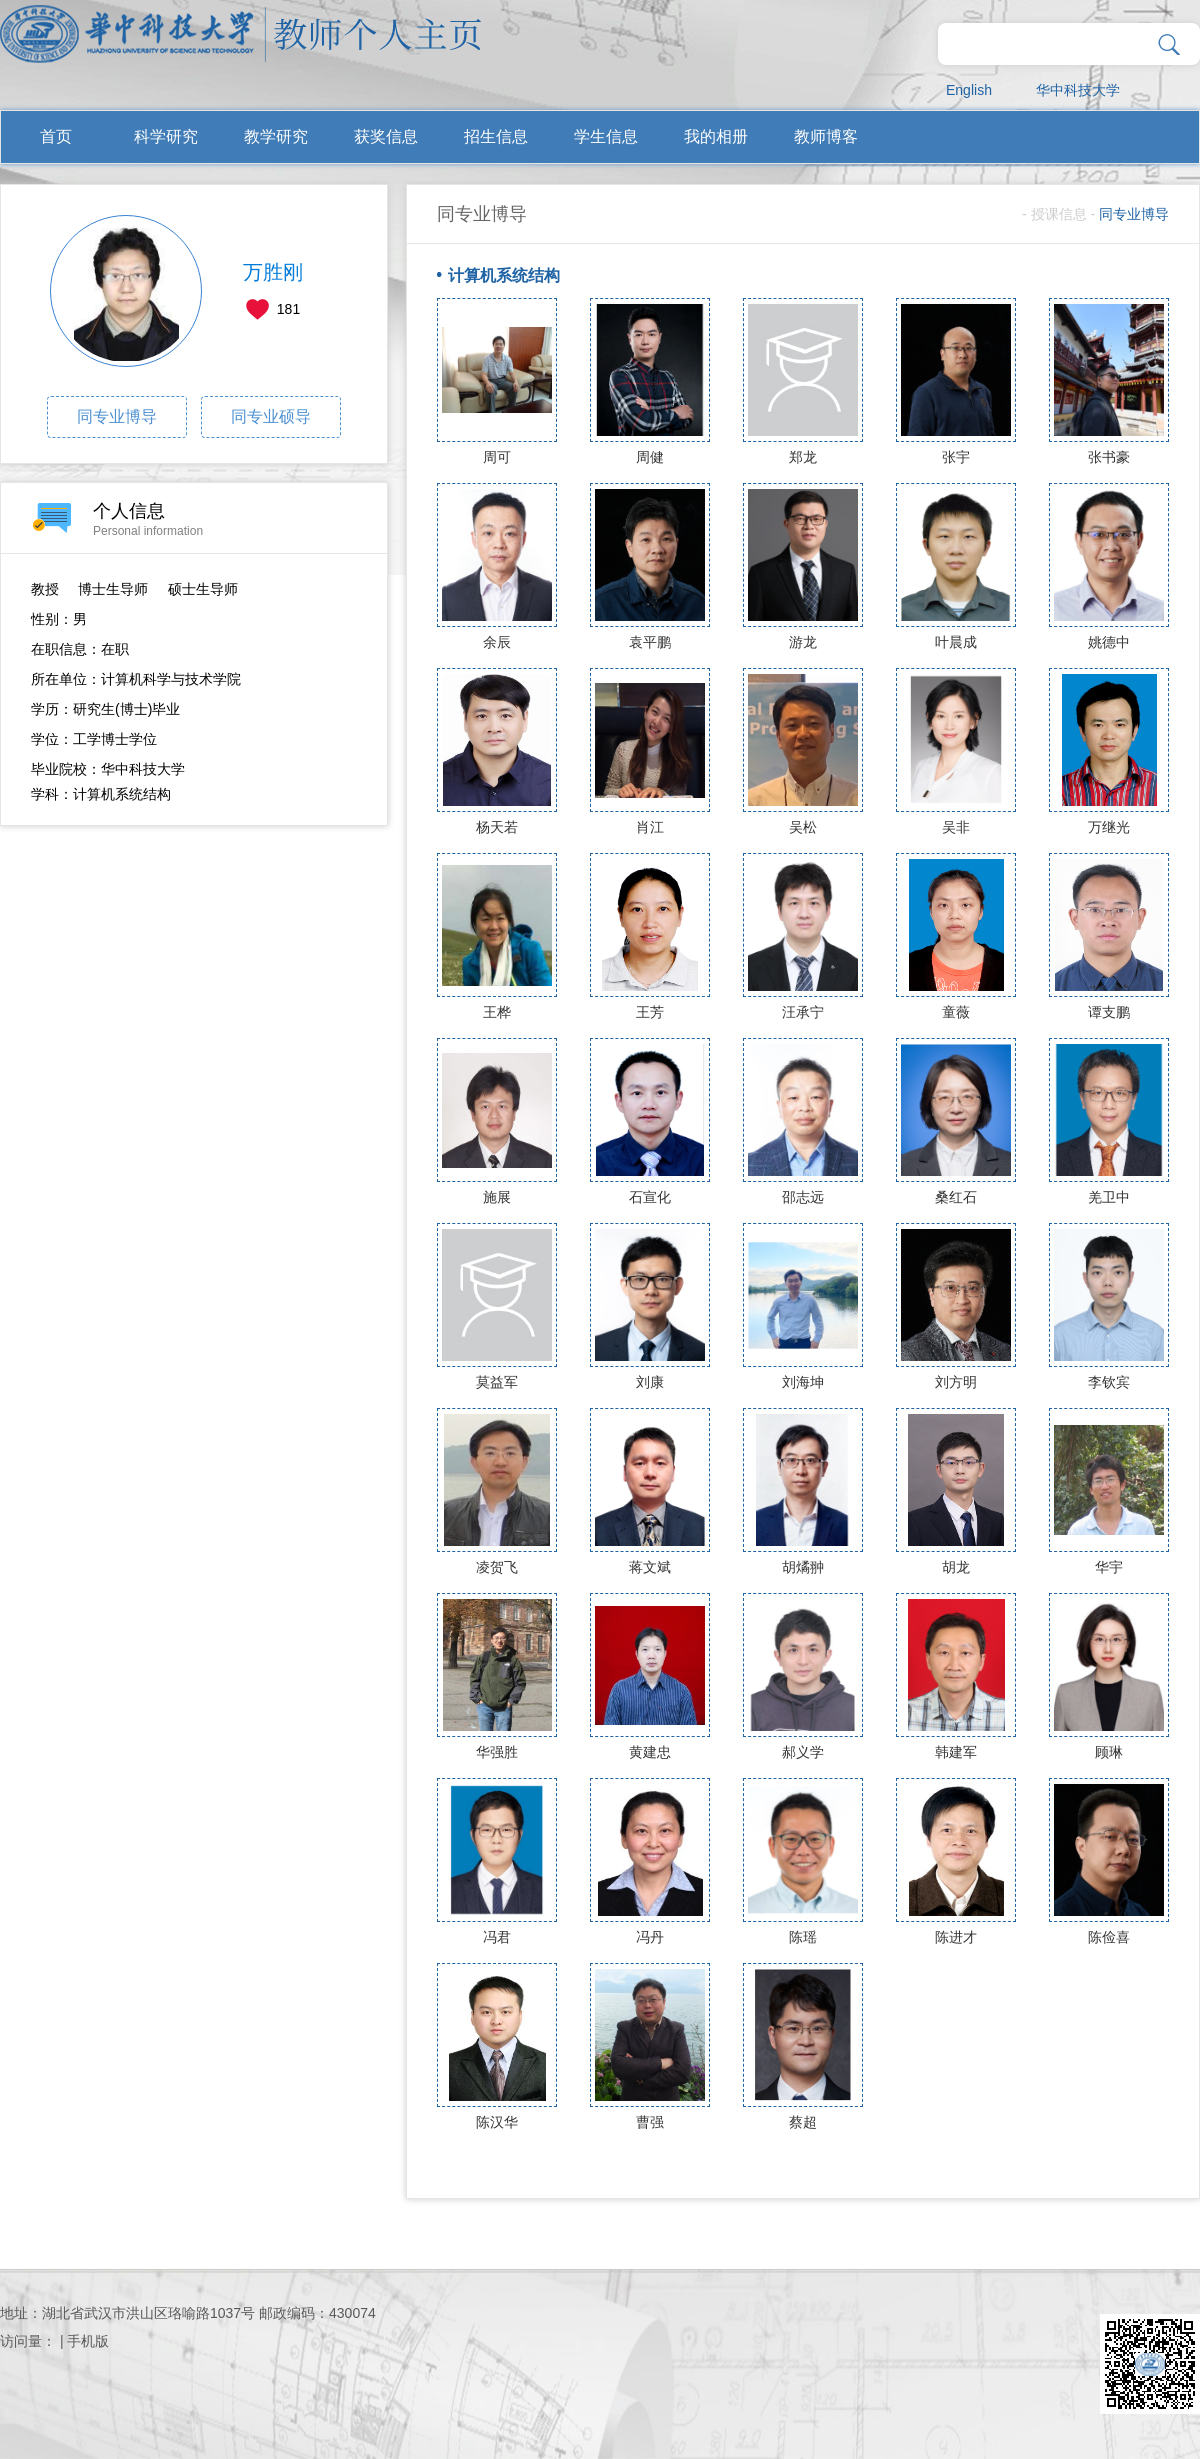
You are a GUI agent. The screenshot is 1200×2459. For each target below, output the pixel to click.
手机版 (88, 2341)
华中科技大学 (1078, 90)
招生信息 (496, 136)
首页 (56, 136)
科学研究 (166, 136)
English (969, 90)
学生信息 (606, 136)
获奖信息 (386, 136)
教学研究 (276, 136)
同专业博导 (117, 416)
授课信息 (1059, 214)
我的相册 (716, 136)
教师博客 (826, 136)
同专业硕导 (271, 416)
